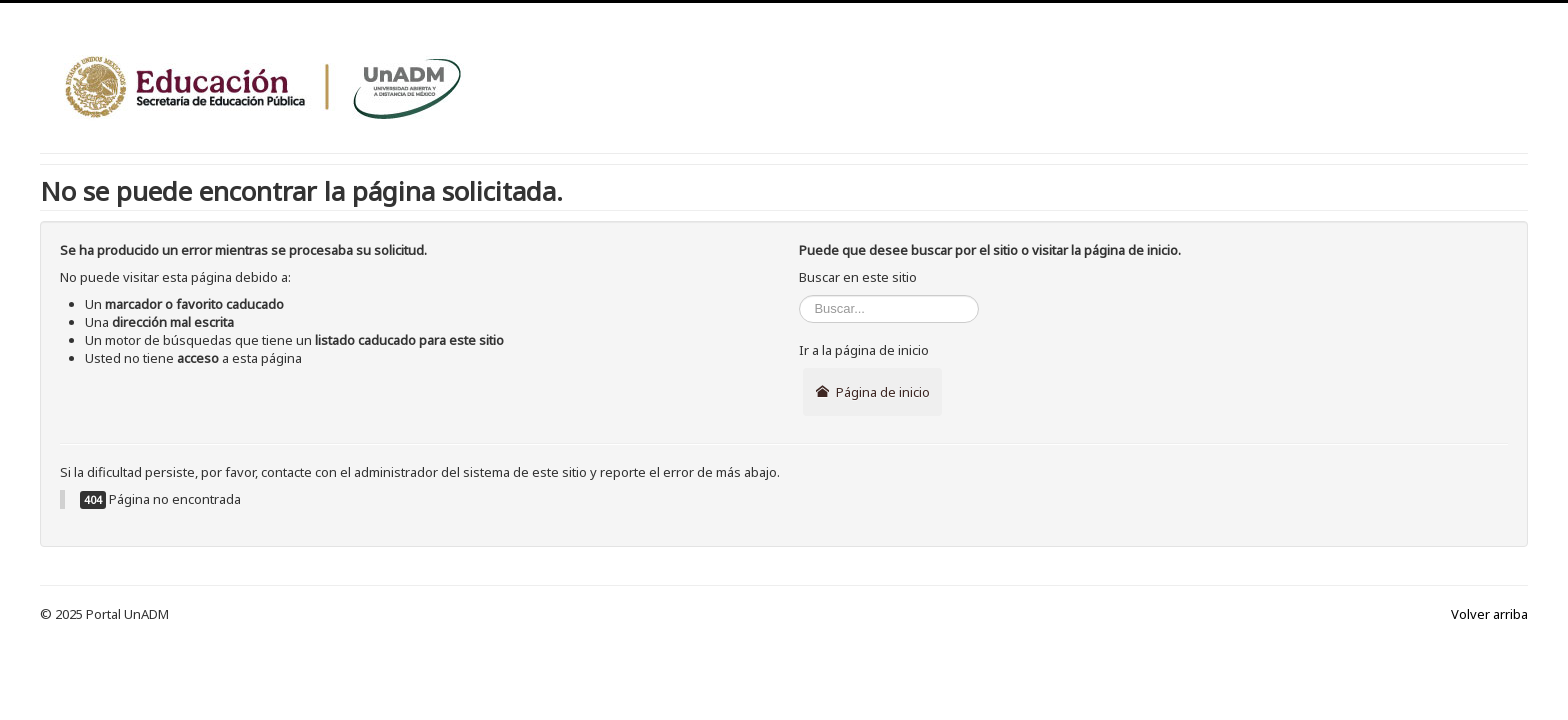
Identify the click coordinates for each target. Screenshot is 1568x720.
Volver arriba (1489, 614)
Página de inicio (872, 392)
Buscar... (799, 295)
